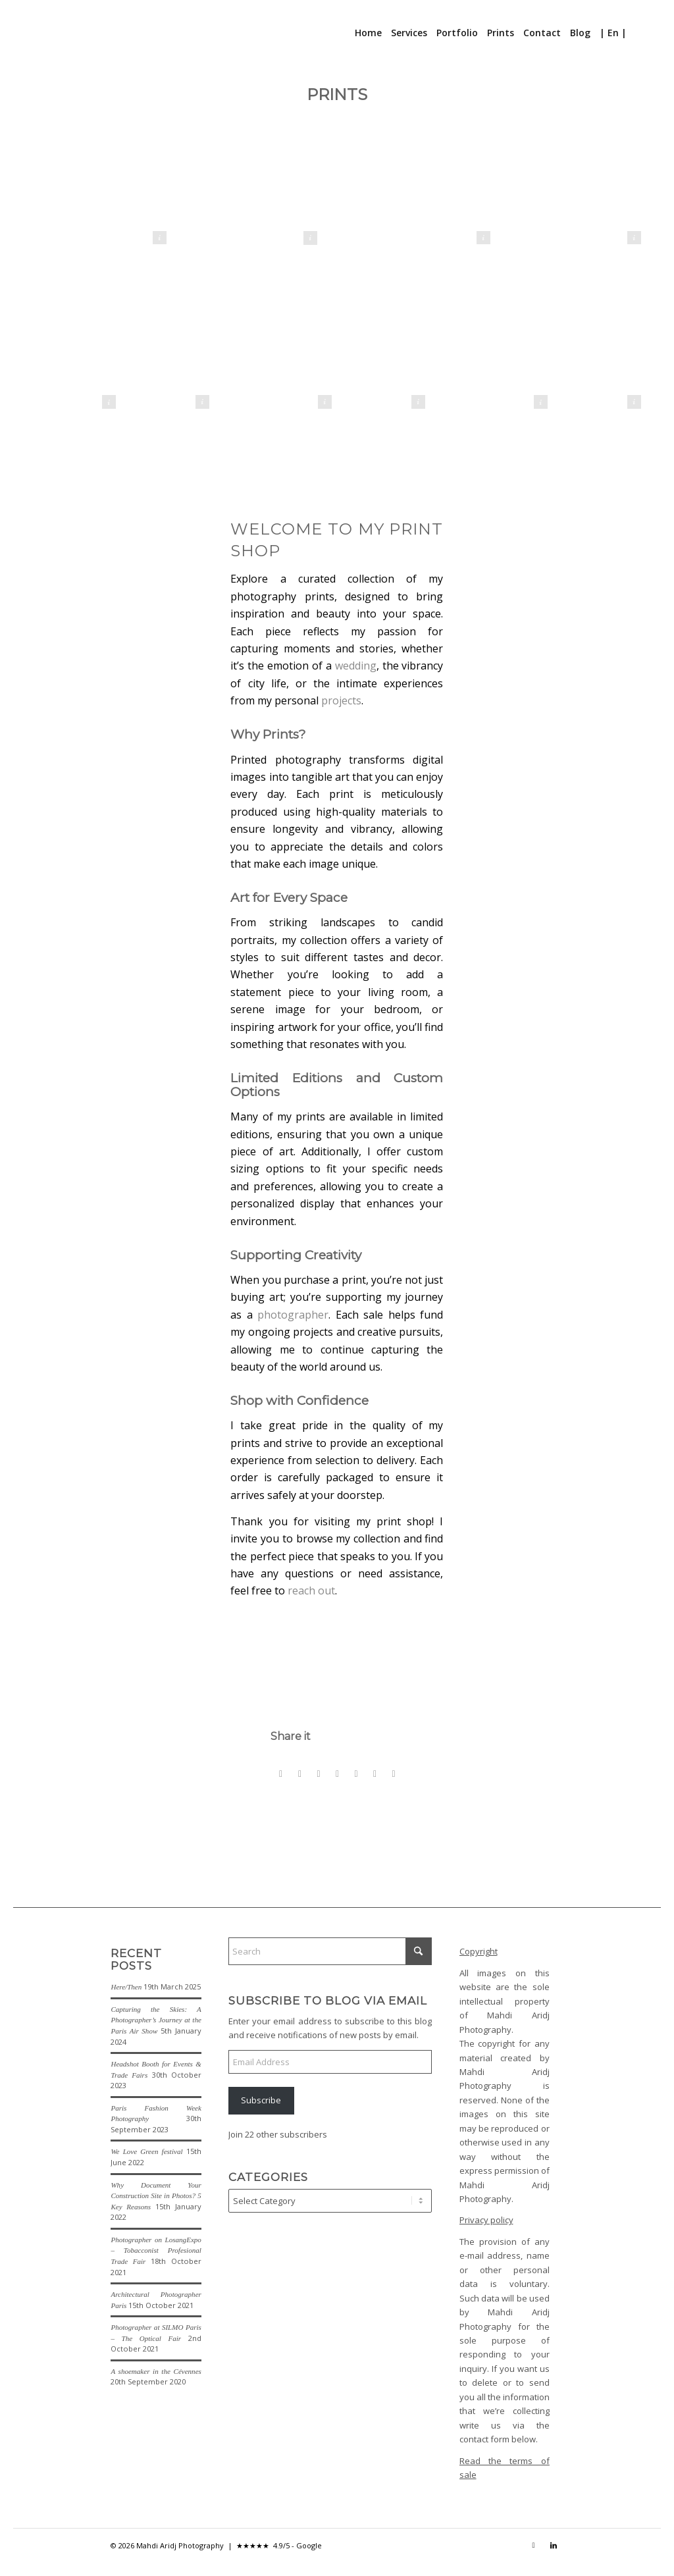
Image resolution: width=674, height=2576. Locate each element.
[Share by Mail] (393, 1773)
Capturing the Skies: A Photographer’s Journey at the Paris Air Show (156, 2020)
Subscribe (261, 2100)
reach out (311, 1590)
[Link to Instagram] (534, 2545)
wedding (355, 665)
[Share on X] (300, 1773)
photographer (292, 1314)
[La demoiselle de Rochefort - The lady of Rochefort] (423, 199)
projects (341, 700)
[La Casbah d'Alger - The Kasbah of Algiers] (574, 199)
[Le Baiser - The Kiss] (250, 200)
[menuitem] (368, 33)
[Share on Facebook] (280, 1773)
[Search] (639, 33)
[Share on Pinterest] (318, 1773)
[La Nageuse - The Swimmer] (74, 346)
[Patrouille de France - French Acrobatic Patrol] (290, 346)
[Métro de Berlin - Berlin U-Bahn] (100, 199)
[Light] (506, 346)
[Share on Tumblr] (337, 1773)
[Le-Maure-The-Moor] (599, 346)
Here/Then (126, 1987)
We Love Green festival (146, 2151)
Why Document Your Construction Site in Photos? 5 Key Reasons (156, 2196)
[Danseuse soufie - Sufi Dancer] (167, 346)
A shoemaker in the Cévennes (156, 2371)
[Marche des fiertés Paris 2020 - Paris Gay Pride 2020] (383, 346)
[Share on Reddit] (375, 1773)
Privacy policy (486, 2220)
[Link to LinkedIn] (553, 2545)
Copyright (478, 1951)
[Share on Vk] (356, 1773)
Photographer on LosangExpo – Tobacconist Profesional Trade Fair (156, 2250)
